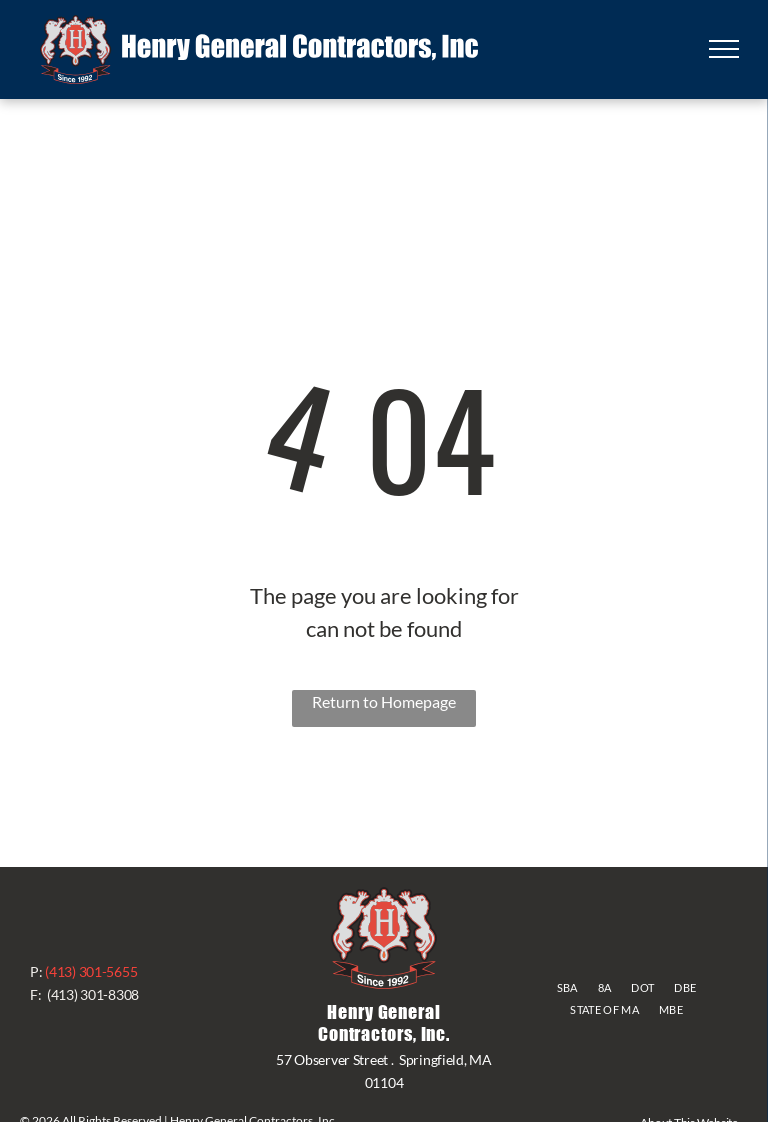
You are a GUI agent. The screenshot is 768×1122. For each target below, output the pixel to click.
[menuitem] (567, 988)
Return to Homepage (384, 701)
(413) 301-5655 (91, 971)
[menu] (724, 49)
